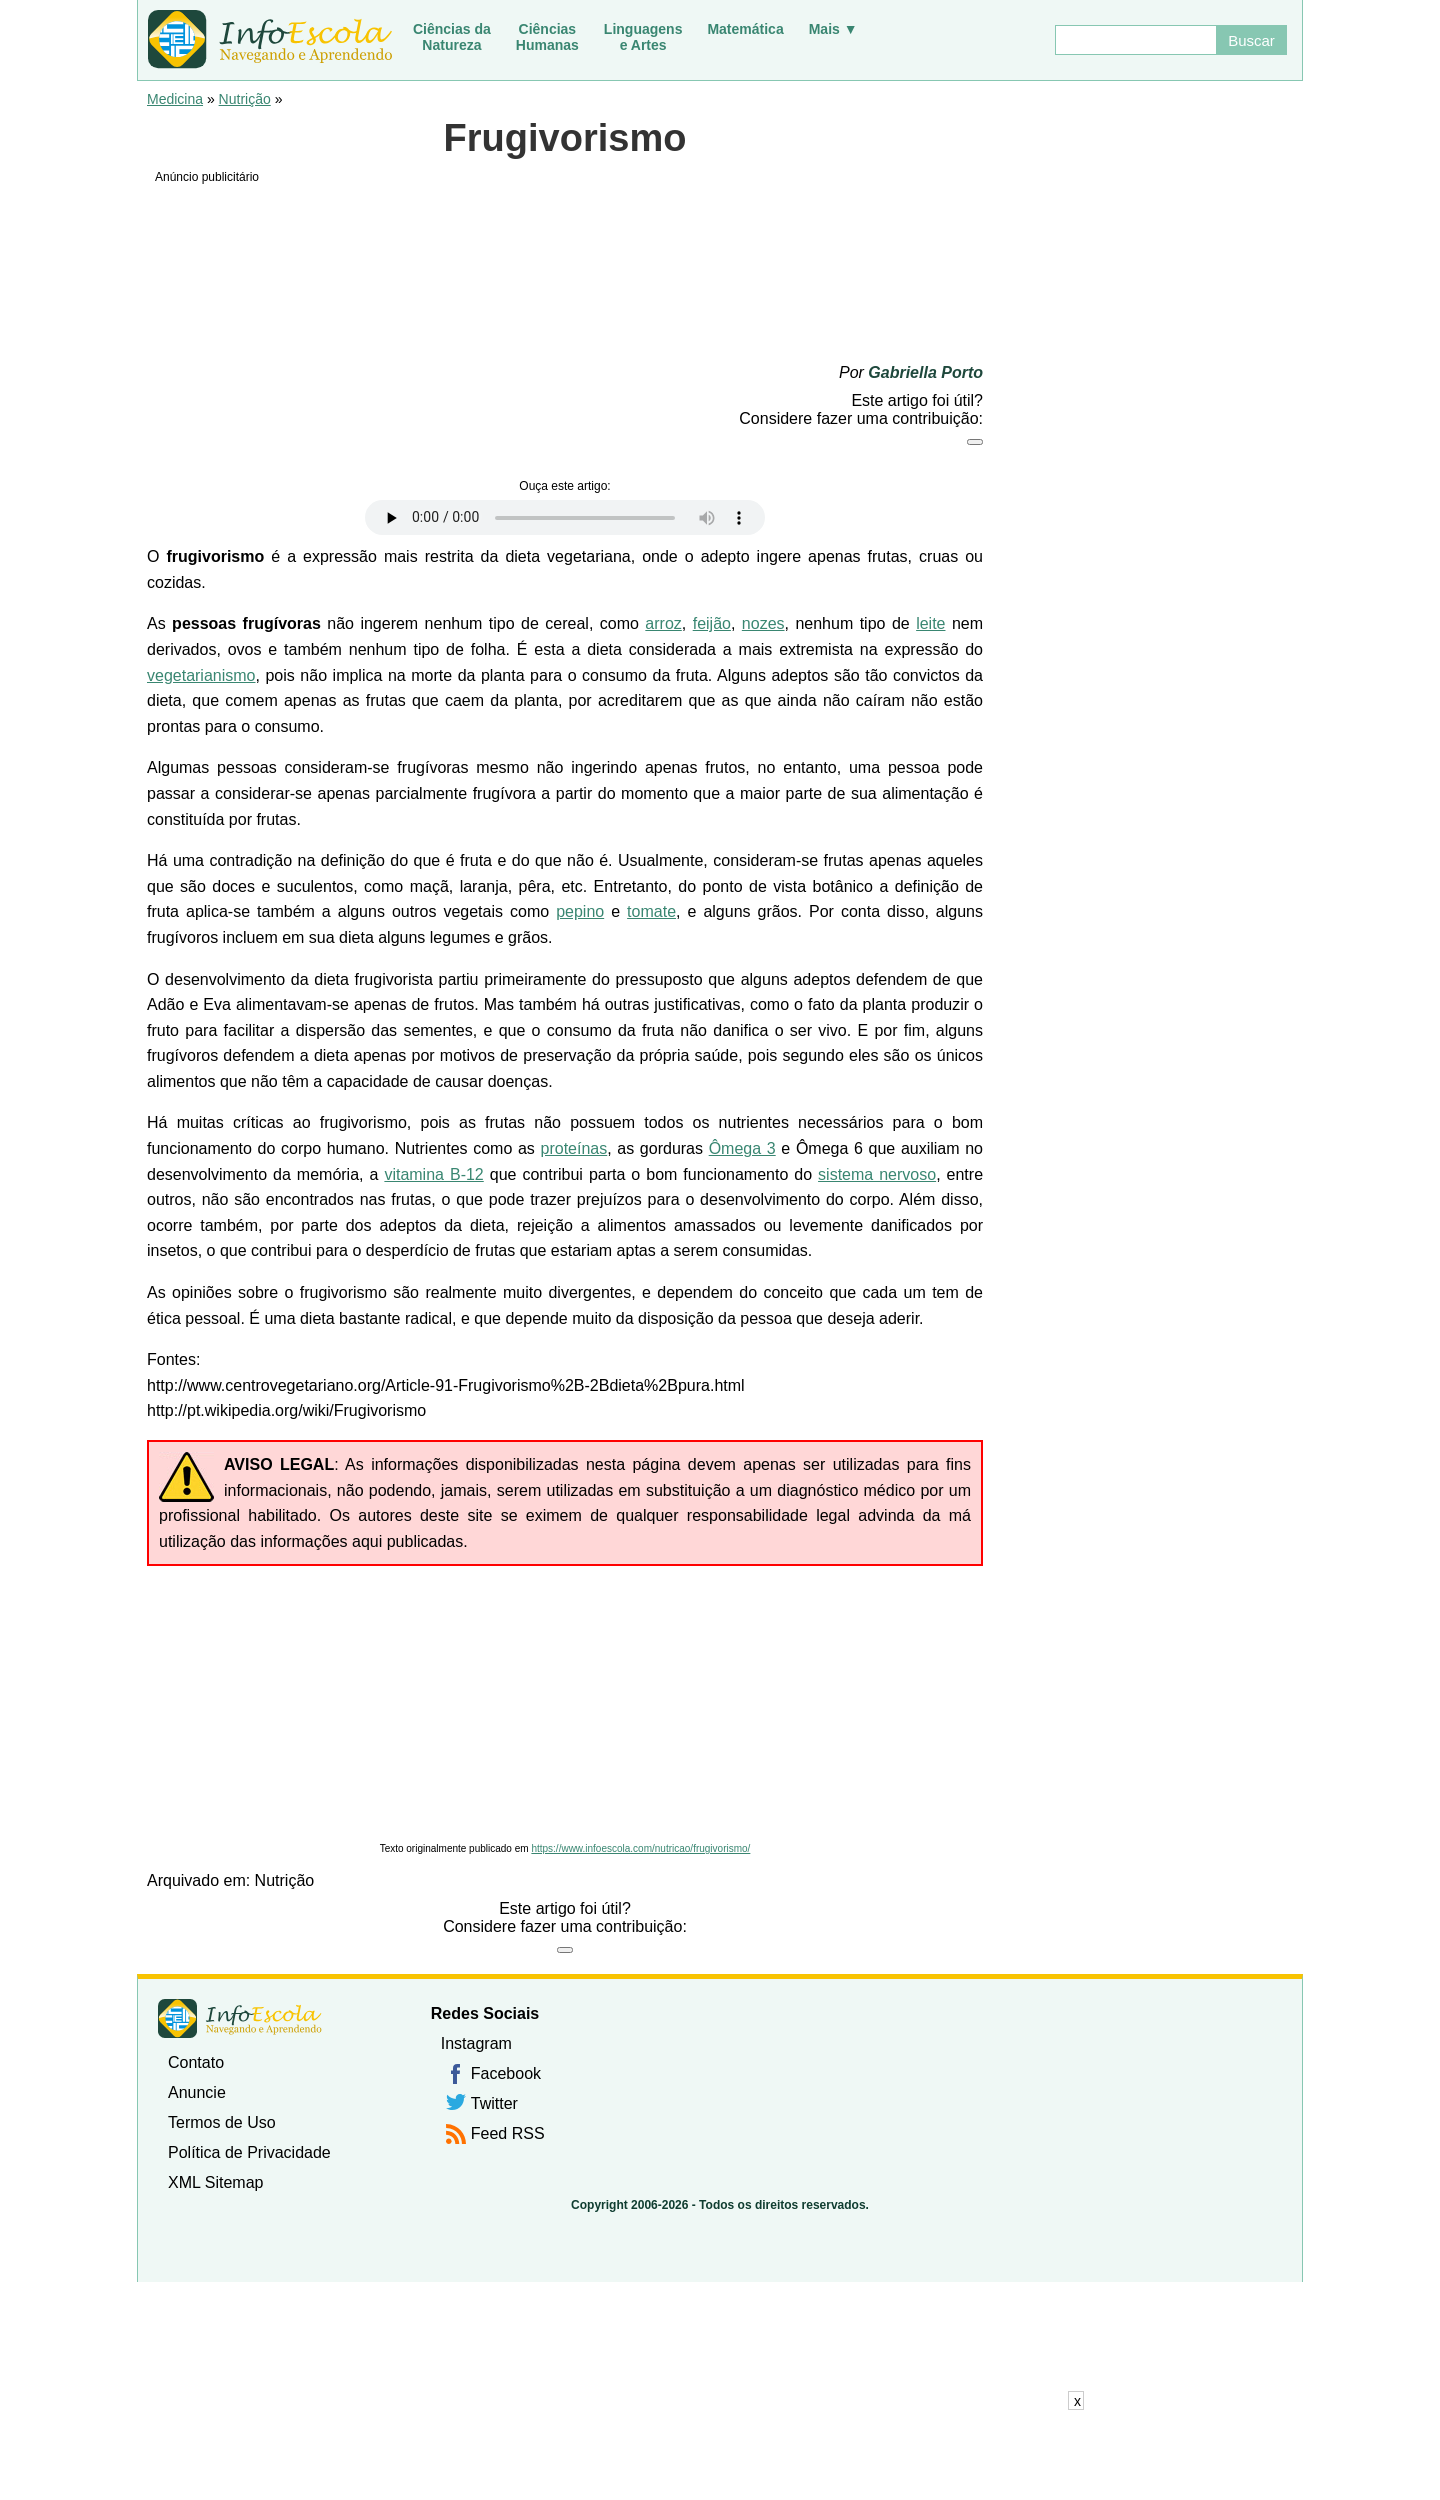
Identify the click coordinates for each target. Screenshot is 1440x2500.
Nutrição (245, 99)
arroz (663, 623)
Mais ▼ (833, 29)
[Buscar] (1135, 40)
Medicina (175, 99)
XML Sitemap (215, 2182)
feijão (712, 623)
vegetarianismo (201, 675)
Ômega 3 (742, 1148)
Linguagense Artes (643, 37)
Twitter (494, 2103)
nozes (763, 623)
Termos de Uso (222, 2122)
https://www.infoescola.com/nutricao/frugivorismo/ (640, 1848)
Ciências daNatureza (452, 37)
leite (930, 623)
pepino (580, 911)
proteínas (574, 1148)
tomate (651, 911)
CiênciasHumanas (547, 37)
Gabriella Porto (925, 372)
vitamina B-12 (433, 1174)
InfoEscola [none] (240, 2018)
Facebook (506, 2073)
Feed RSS (508, 2133)
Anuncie (197, 2092)
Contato (196, 2062)
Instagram (476, 2043)
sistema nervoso (877, 1174)
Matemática (745, 29)
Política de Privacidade (249, 2152)
